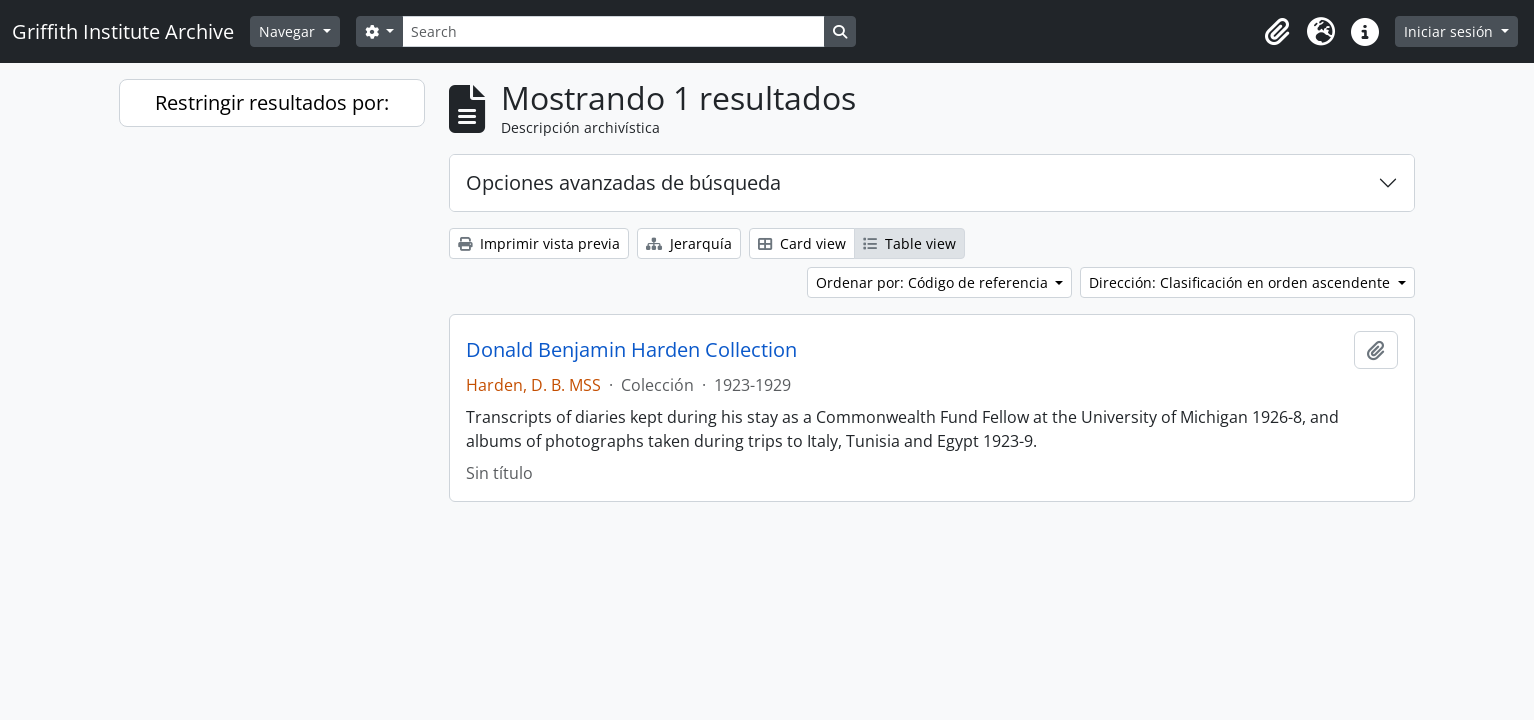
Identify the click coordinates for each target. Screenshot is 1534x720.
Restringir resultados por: (272, 102)
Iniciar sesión (1450, 31)
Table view (909, 243)
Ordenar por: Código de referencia (934, 282)
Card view (802, 243)
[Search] (613, 31)
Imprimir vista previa (539, 243)
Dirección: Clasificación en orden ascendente (1241, 282)
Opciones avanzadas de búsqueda (623, 182)
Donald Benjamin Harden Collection (631, 350)
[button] (1277, 32)
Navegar (289, 31)
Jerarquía (689, 243)
